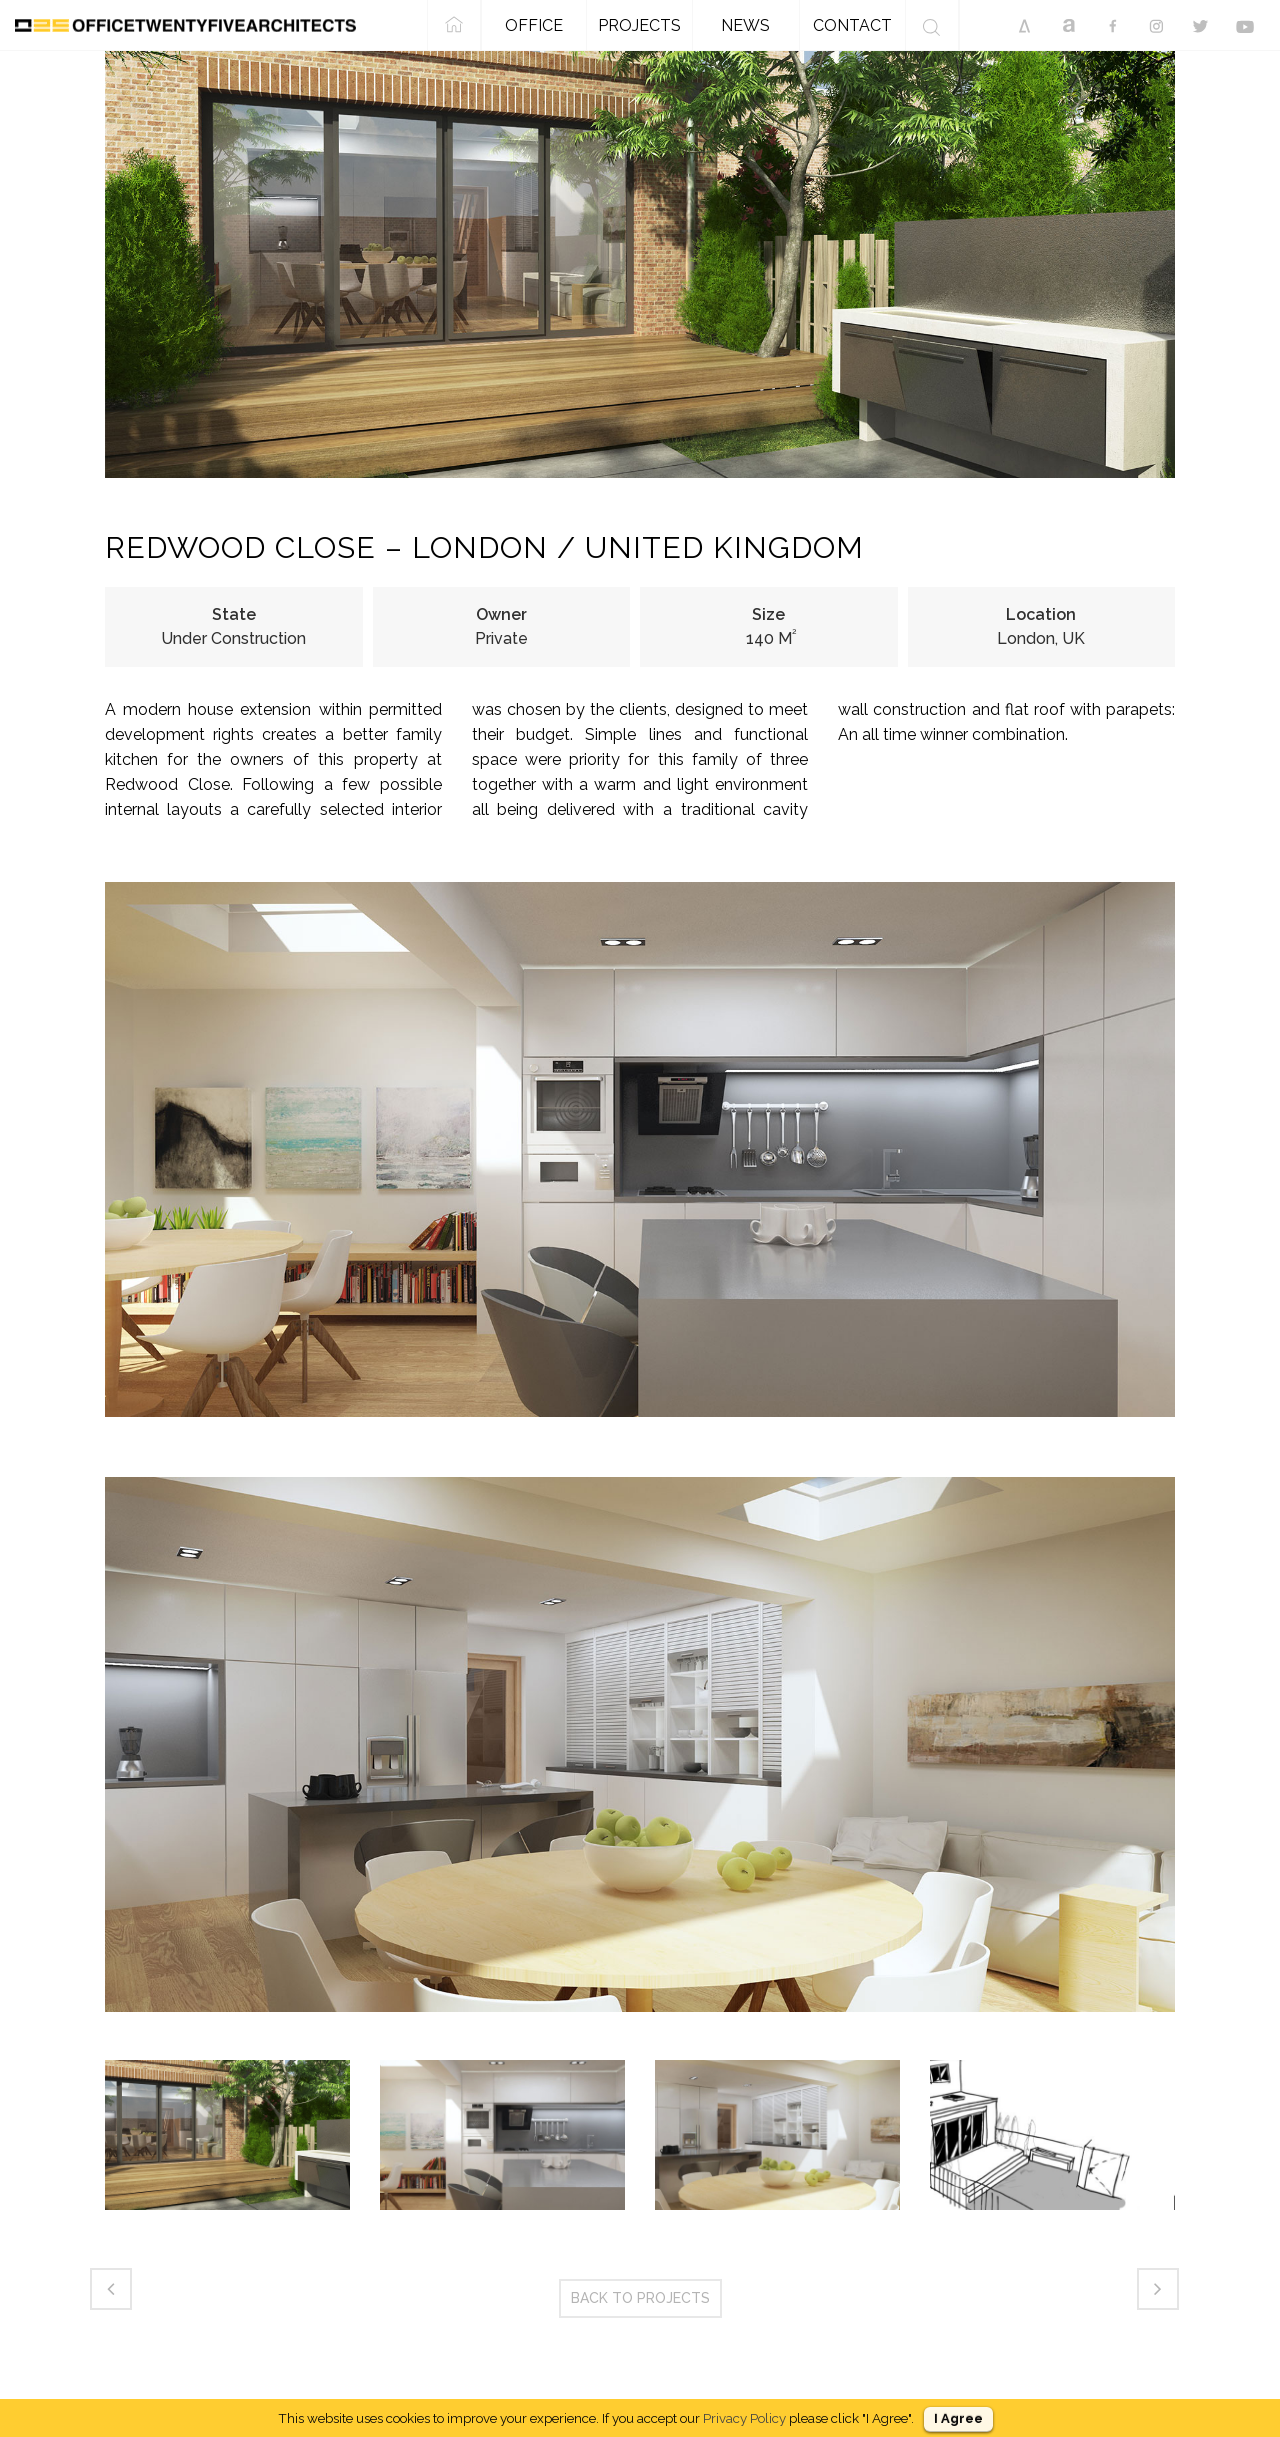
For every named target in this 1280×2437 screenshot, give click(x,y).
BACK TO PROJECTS (640, 2298)
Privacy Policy (744, 2418)
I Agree (958, 2418)
